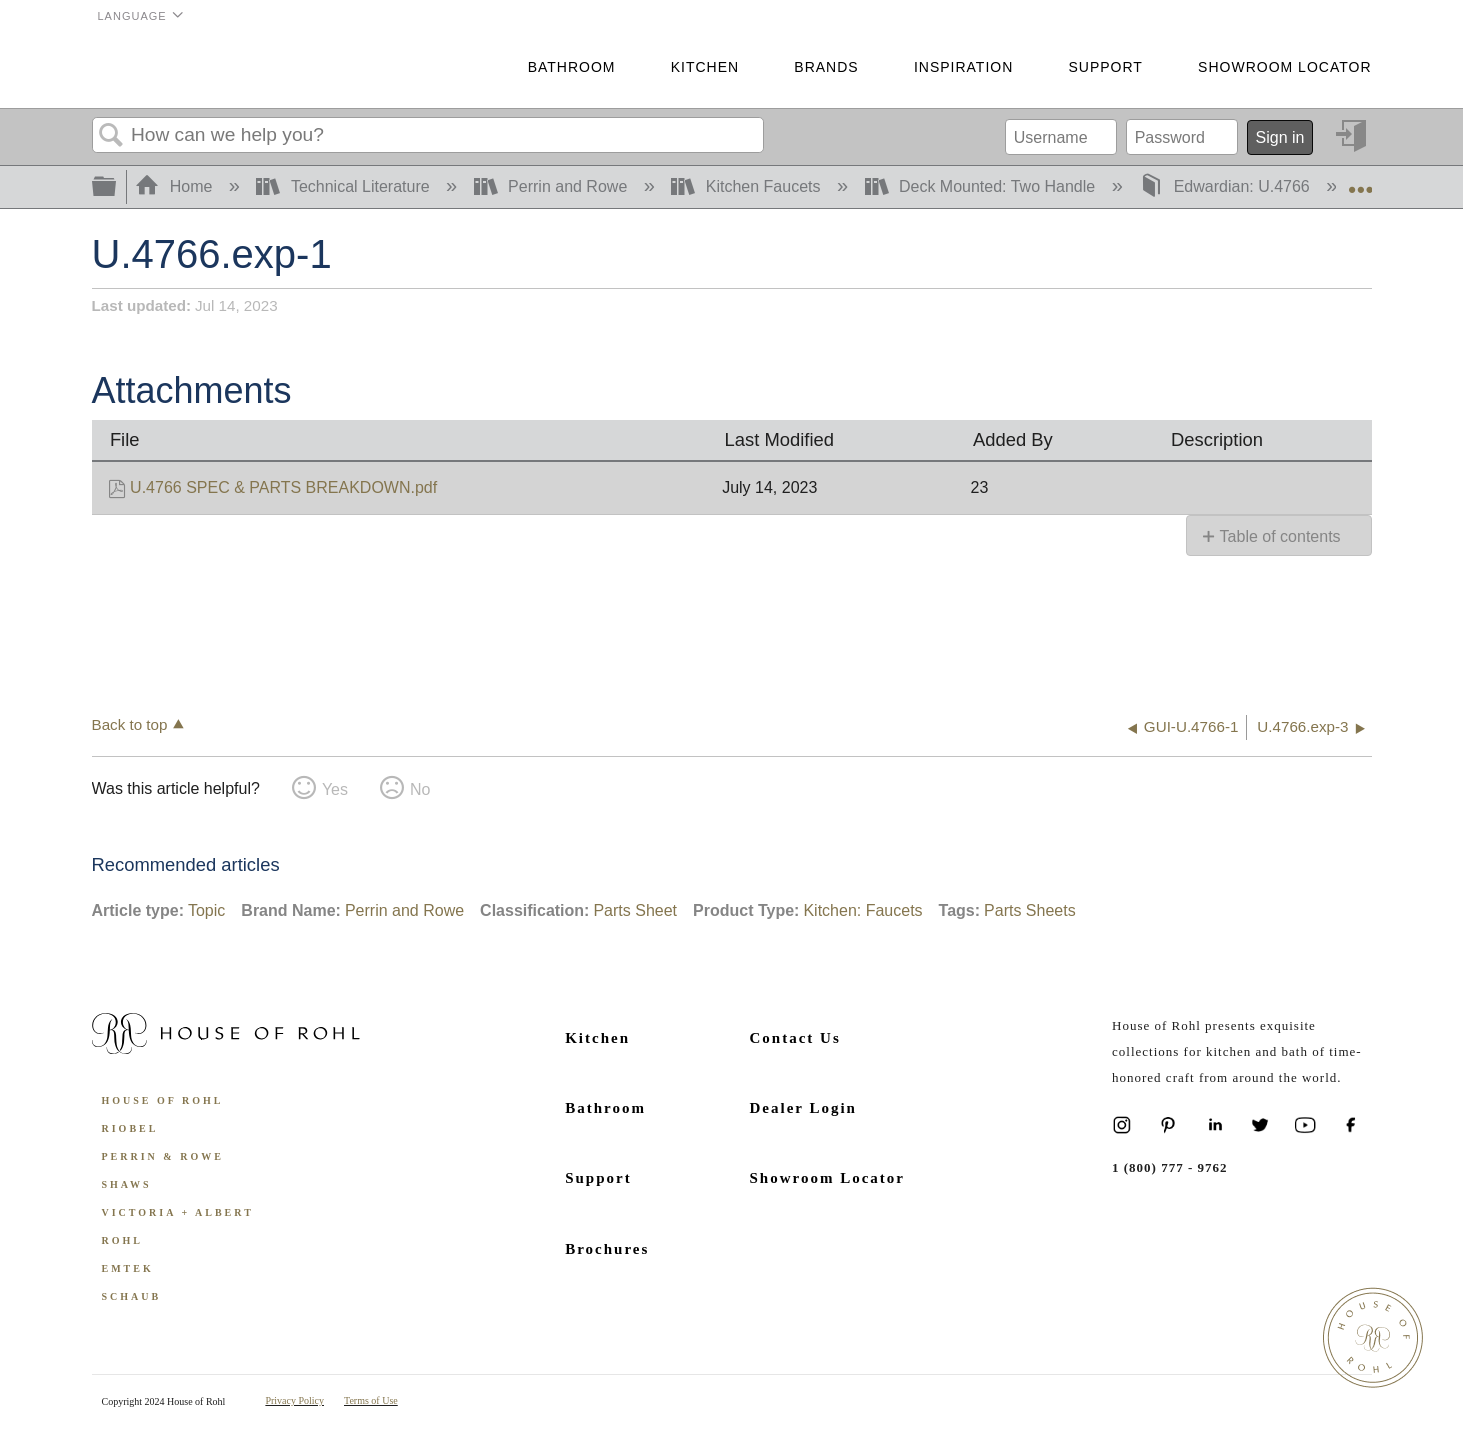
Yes (335, 789)
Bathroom (572, 67)
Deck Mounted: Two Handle (982, 186)
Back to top (130, 724)
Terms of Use (371, 1400)
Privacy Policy (294, 1400)
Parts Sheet (635, 910)
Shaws (127, 1184)
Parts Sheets (1030, 910)
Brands (826, 67)
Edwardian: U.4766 (1226, 186)
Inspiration (963, 67)
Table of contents (1280, 536)
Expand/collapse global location (1360, 181)
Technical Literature (345, 186)
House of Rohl (163, 1100)
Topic (206, 910)
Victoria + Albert (178, 1212)
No (420, 789)
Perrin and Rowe (553, 186)
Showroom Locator (1284, 67)
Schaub (132, 1296)
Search (112, 136)
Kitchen (705, 67)
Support (1105, 67)
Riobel (130, 1128)
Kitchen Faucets (748, 186)
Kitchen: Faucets (862, 910)
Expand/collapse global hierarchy (117, 187)
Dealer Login (803, 1108)
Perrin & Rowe (163, 1156)
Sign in (1280, 137)
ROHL (122, 1240)
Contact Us (795, 1038)
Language (132, 16)
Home (176, 186)
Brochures (607, 1249)
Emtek (128, 1268)
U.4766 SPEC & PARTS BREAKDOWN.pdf (283, 487)
